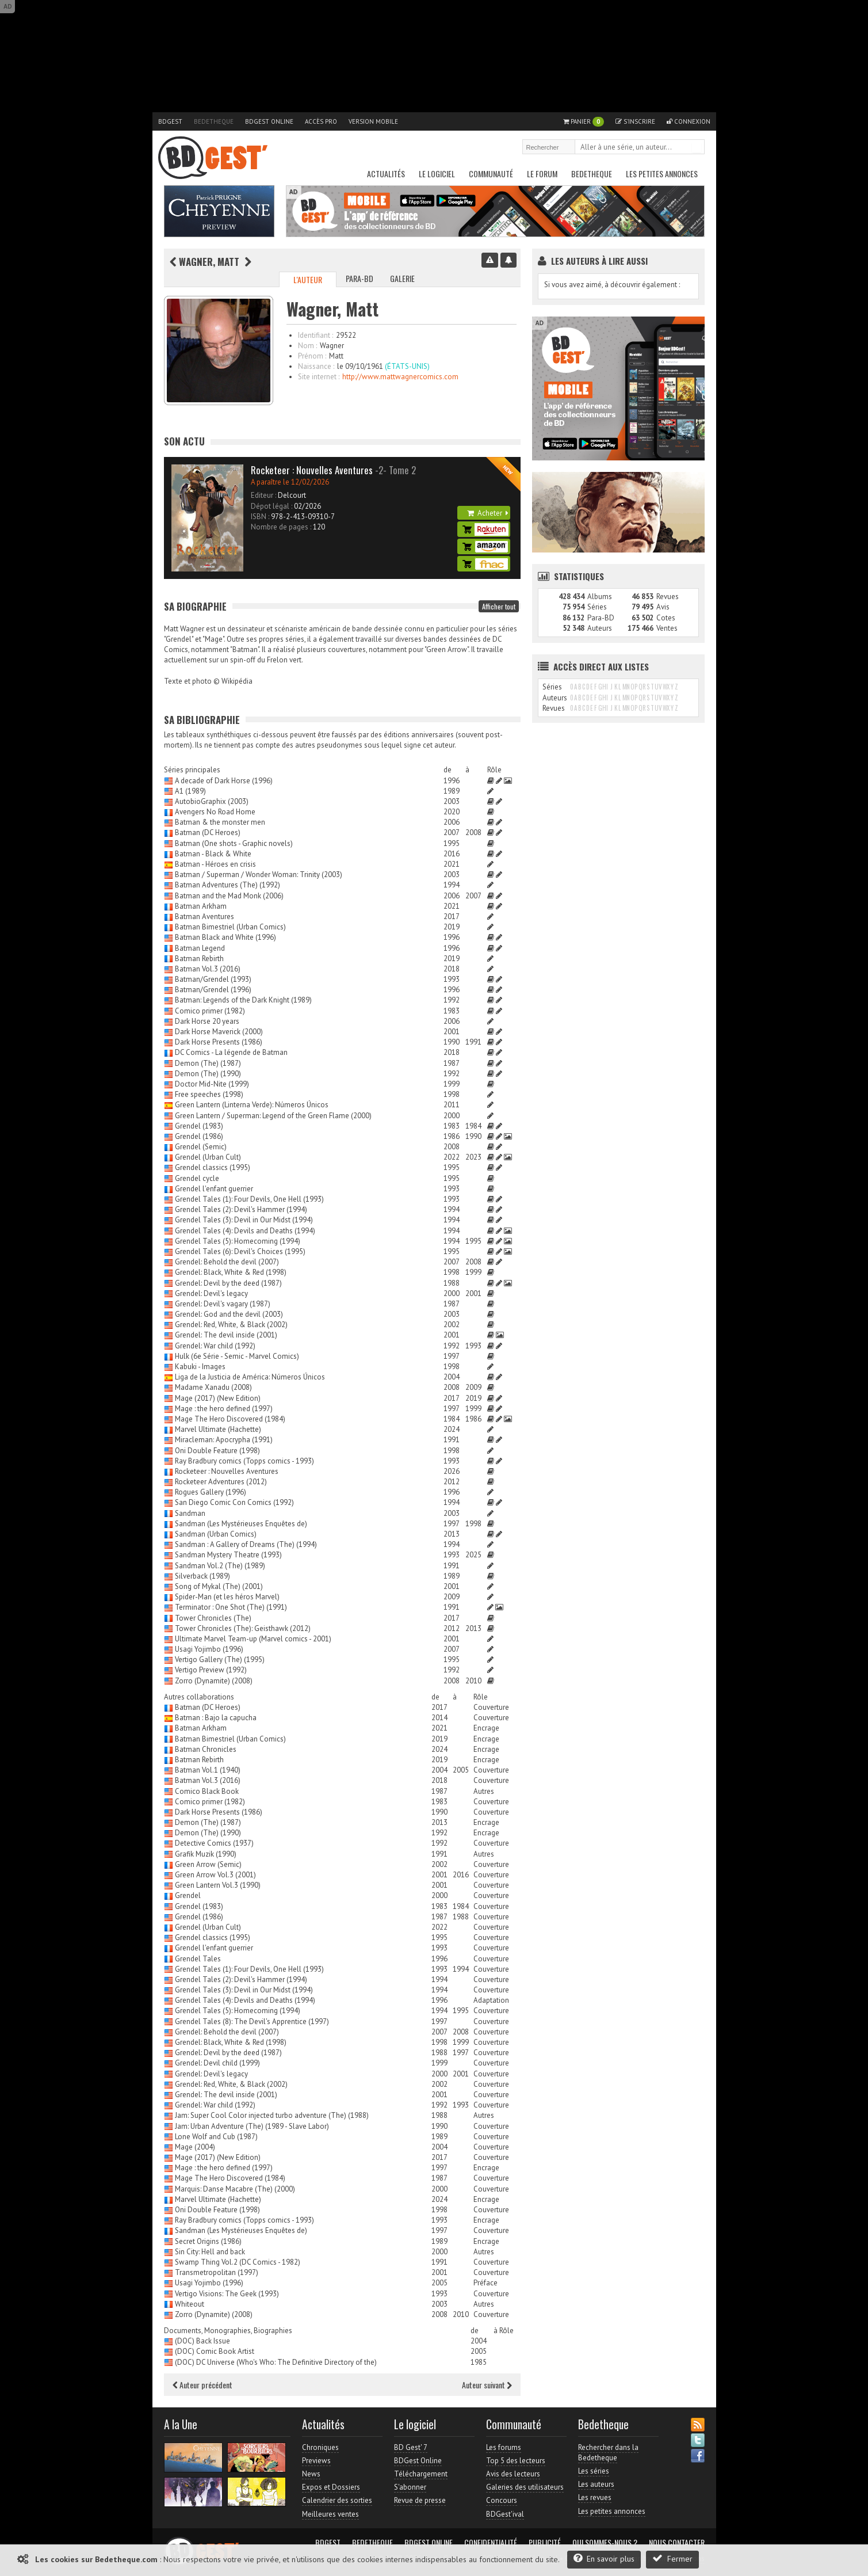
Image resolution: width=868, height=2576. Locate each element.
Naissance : (316, 366)
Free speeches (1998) (209, 1094)
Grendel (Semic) (201, 1147)
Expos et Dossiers (331, 2487)
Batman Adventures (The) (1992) (227, 885)
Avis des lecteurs (513, 2474)
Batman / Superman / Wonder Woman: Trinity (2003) (258, 874)
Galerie (402, 278)
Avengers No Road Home (215, 812)
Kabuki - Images (200, 1366)
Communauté (491, 173)
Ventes (667, 628)
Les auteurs (596, 2484)
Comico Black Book (207, 1791)
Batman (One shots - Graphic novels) (234, 843)
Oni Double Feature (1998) (217, 1450)
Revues (667, 596)
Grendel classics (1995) (212, 1167)
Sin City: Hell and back (210, 2252)
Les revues (594, 2497)
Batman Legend (200, 948)
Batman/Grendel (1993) (213, 979)
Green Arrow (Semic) (208, 1864)
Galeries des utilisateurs (525, 2487)
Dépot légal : (271, 506)
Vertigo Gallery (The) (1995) (220, 1659)
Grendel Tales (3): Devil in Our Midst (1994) (244, 1220)
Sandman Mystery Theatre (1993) (228, 1555)
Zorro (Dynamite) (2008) (214, 1681)
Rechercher (696, 148)
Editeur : (263, 495)
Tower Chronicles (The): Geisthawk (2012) (243, 1628)
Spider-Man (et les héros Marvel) (227, 1597)
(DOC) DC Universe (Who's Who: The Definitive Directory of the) (276, 2362)
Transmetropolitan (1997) (216, 2272)
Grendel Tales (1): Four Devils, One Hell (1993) (249, 1199)
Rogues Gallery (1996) (210, 1492)
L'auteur (307, 279)
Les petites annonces (662, 173)
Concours (501, 2500)
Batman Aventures (204, 916)
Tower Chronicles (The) (213, 1618)
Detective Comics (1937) (214, 1843)
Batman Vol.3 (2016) (207, 969)
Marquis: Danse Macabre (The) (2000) (235, 2189)
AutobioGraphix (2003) (211, 801)
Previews (316, 2461)
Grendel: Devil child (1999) (217, 2063)
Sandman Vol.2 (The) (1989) (220, 1566)
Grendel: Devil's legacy (211, 1293)
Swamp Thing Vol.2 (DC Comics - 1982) (237, 2262)
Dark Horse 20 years (207, 1021)
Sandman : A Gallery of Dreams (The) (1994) (246, 1544)
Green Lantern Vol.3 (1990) (218, 1885)
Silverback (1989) (202, 1576)
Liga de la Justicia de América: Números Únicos (250, 1377)
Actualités (386, 173)
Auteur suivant (487, 2385)
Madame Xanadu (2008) (213, 1387)
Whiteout (189, 2304)
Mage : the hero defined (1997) (224, 1408)
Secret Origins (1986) (208, 2241)
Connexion (688, 121)
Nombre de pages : (281, 527)
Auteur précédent (202, 2385)
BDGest (170, 121)
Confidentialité (490, 2542)
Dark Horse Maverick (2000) (219, 1032)
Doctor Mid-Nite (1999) (212, 1084)
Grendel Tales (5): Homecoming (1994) (237, 1241)
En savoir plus (603, 2558)
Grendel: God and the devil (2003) (229, 1314)
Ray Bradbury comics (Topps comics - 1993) (244, 1461)
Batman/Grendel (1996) (213, 989)
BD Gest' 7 (410, 2447)
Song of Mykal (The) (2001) (219, 1586)
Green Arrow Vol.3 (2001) (215, 1875)
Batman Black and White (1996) (225, 937)
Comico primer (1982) (210, 1011)
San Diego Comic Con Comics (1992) (234, 1502)
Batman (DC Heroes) (207, 832)
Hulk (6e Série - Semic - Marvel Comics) (237, 1356)
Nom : (307, 345)
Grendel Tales (198, 1959)
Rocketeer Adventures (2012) (221, 1482)
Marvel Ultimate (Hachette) (218, 1429)
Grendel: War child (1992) (215, 1346)
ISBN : (260, 516)
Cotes (665, 618)
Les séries (593, 2471)
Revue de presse (420, 2500)
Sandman (190, 1513)
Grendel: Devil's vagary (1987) (222, 1304)
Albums (599, 596)
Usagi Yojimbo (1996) (209, 1649)
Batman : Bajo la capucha (216, 1718)
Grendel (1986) (199, 1136)
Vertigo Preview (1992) (211, 1670)
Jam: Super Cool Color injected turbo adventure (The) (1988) (272, 2115)
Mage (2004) (195, 2147)
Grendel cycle (197, 1178)
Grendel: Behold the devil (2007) (227, 1262)
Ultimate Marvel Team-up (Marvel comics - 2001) (253, 1639)
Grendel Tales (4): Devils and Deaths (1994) (245, 1231)
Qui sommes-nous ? (604, 2542)
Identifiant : (315, 335)
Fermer (672, 2558)
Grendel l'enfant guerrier (214, 1189)
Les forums (503, 2447)
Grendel (188, 1895)
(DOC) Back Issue (202, 2341)
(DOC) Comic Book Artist (214, 2351)
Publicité (545, 2542)
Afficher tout (498, 606)
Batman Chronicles (205, 1749)
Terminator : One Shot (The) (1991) (231, 1607)
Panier (583, 122)
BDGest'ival (505, 2514)
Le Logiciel (437, 173)
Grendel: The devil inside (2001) (226, 1335)
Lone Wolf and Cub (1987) (216, 2136)
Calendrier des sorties (337, 2500)
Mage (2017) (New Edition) (218, 1398)
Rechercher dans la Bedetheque (608, 2452)
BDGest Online (269, 121)
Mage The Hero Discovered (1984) (230, 1419)
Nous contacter (677, 2542)
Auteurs (599, 628)
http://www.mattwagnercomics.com (400, 377)
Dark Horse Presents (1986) (218, 1042)
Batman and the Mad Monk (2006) (229, 896)
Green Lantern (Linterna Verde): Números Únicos (251, 1105)
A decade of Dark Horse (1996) (224, 781)
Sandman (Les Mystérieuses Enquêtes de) (241, 1524)
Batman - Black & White (213, 854)
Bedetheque (214, 121)
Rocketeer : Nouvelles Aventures (226, 1471)
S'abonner (410, 2487)
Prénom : (312, 356)
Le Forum (542, 173)
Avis (663, 607)
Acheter (487, 513)
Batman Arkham (201, 906)
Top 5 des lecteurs (515, 2461)
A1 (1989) (190, 791)
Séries (597, 607)
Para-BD (359, 278)
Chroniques (320, 2447)
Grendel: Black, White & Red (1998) (230, 1272)
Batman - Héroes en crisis (215, 864)
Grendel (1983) (199, 1126)
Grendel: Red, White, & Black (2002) (231, 1324)
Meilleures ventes (330, 2514)
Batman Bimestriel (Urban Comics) (230, 927)
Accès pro (321, 121)
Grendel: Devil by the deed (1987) (228, 1283)
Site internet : (318, 377)
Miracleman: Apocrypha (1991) (224, 1440)
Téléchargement (421, 2474)
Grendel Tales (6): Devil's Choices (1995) (240, 1251)
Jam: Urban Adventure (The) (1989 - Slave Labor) (252, 2126)
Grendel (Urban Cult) (208, 1157)
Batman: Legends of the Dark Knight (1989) (243, 1000)
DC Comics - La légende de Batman (231, 1052)
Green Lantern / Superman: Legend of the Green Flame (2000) (273, 1116)
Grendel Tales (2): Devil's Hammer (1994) (241, 1209)
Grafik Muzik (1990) (205, 1854)
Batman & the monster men (220, 822)
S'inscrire (635, 121)
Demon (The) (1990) (208, 1074)
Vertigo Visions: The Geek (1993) (227, 2294)
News (311, 2474)
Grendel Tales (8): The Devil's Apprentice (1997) (252, 2021)
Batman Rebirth (199, 958)
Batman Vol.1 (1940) (207, 1770)
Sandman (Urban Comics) (216, 1534)
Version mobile (373, 121)
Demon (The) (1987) (208, 1063)
